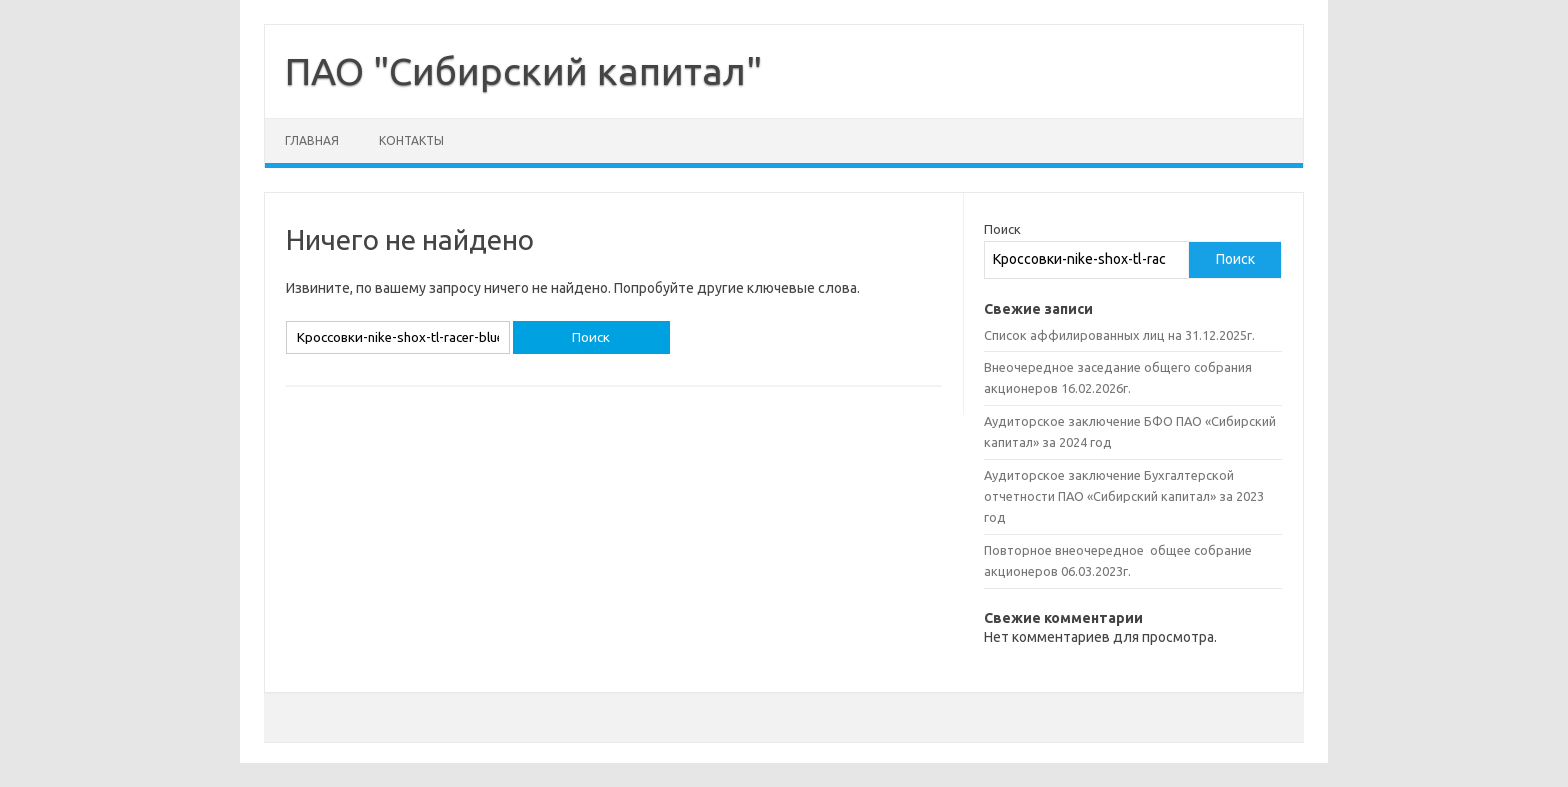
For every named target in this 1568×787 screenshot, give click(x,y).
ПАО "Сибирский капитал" (523, 71)
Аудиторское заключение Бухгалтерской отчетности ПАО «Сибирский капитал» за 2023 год (1124, 496)
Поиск (1002, 229)
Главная (312, 140)
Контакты (411, 140)
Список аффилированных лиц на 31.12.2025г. (1119, 335)
